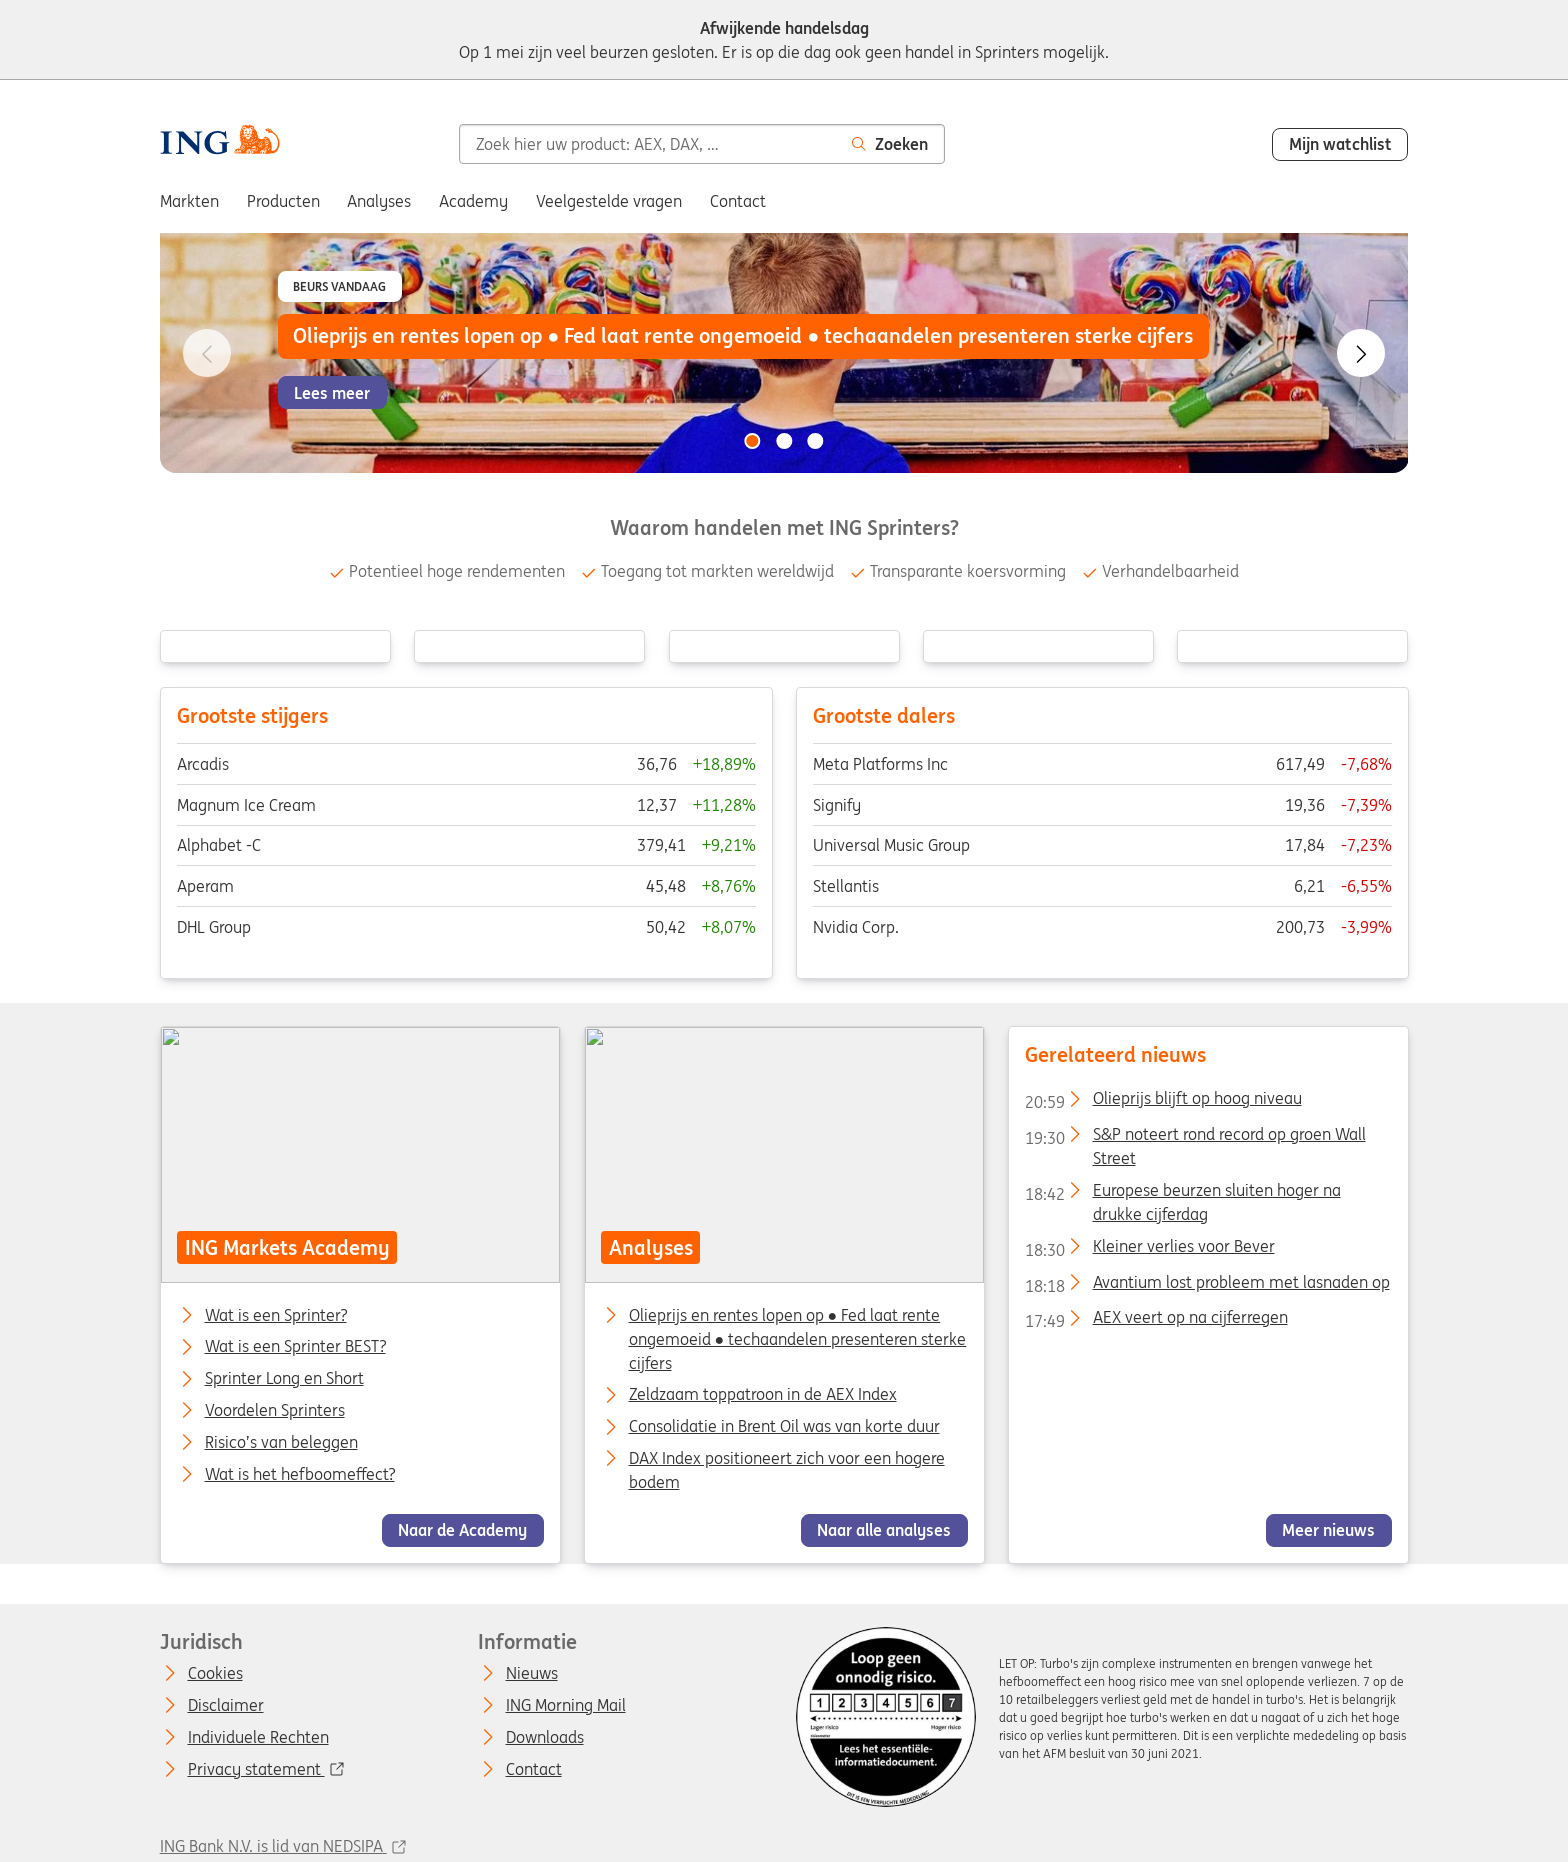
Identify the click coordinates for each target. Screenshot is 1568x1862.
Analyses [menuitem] (379, 201)
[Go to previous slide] (207, 353)
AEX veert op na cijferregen (1155, 1322)
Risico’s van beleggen (280, 1443)
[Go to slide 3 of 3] (816, 441)
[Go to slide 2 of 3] (784, 441)
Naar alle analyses (884, 1531)
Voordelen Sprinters (274, 1411)
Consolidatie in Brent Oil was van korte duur (783, 1426)
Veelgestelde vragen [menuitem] (609, 201)
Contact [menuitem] (738, 201)
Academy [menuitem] (473, 201)
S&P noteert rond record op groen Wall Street (1194, 1138)
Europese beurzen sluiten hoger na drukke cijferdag (1182, 1194)
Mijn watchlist (1340, 144)
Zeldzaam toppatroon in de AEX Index (762, 1395)
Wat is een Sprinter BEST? (294, 1348)
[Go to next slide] (1361, 353)
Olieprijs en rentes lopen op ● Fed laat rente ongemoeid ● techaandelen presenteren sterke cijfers (797, 1339)
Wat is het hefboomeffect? (299, 1475)
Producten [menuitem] (283, 201)
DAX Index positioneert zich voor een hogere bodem (786, 1470)
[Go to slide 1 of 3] (752, 441)
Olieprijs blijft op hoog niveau (1162, 1102)
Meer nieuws (1328, 1531)
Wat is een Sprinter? (275, 1316)
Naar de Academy (462, 1531)
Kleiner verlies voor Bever (1149, 1250)
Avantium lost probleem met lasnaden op (1206, 1286)
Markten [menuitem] (189, 201)
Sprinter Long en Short (283, 1379)
